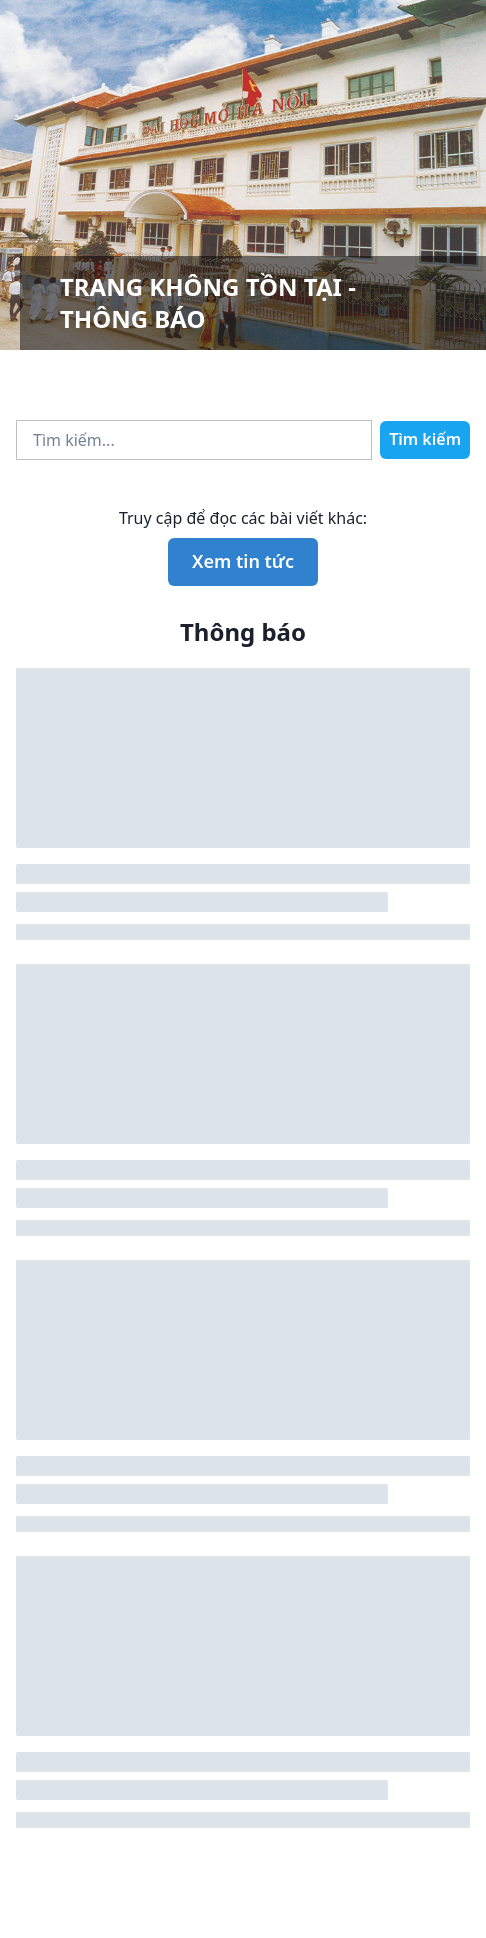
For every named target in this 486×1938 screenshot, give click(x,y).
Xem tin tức (243, 561)
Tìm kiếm (425, 439)
